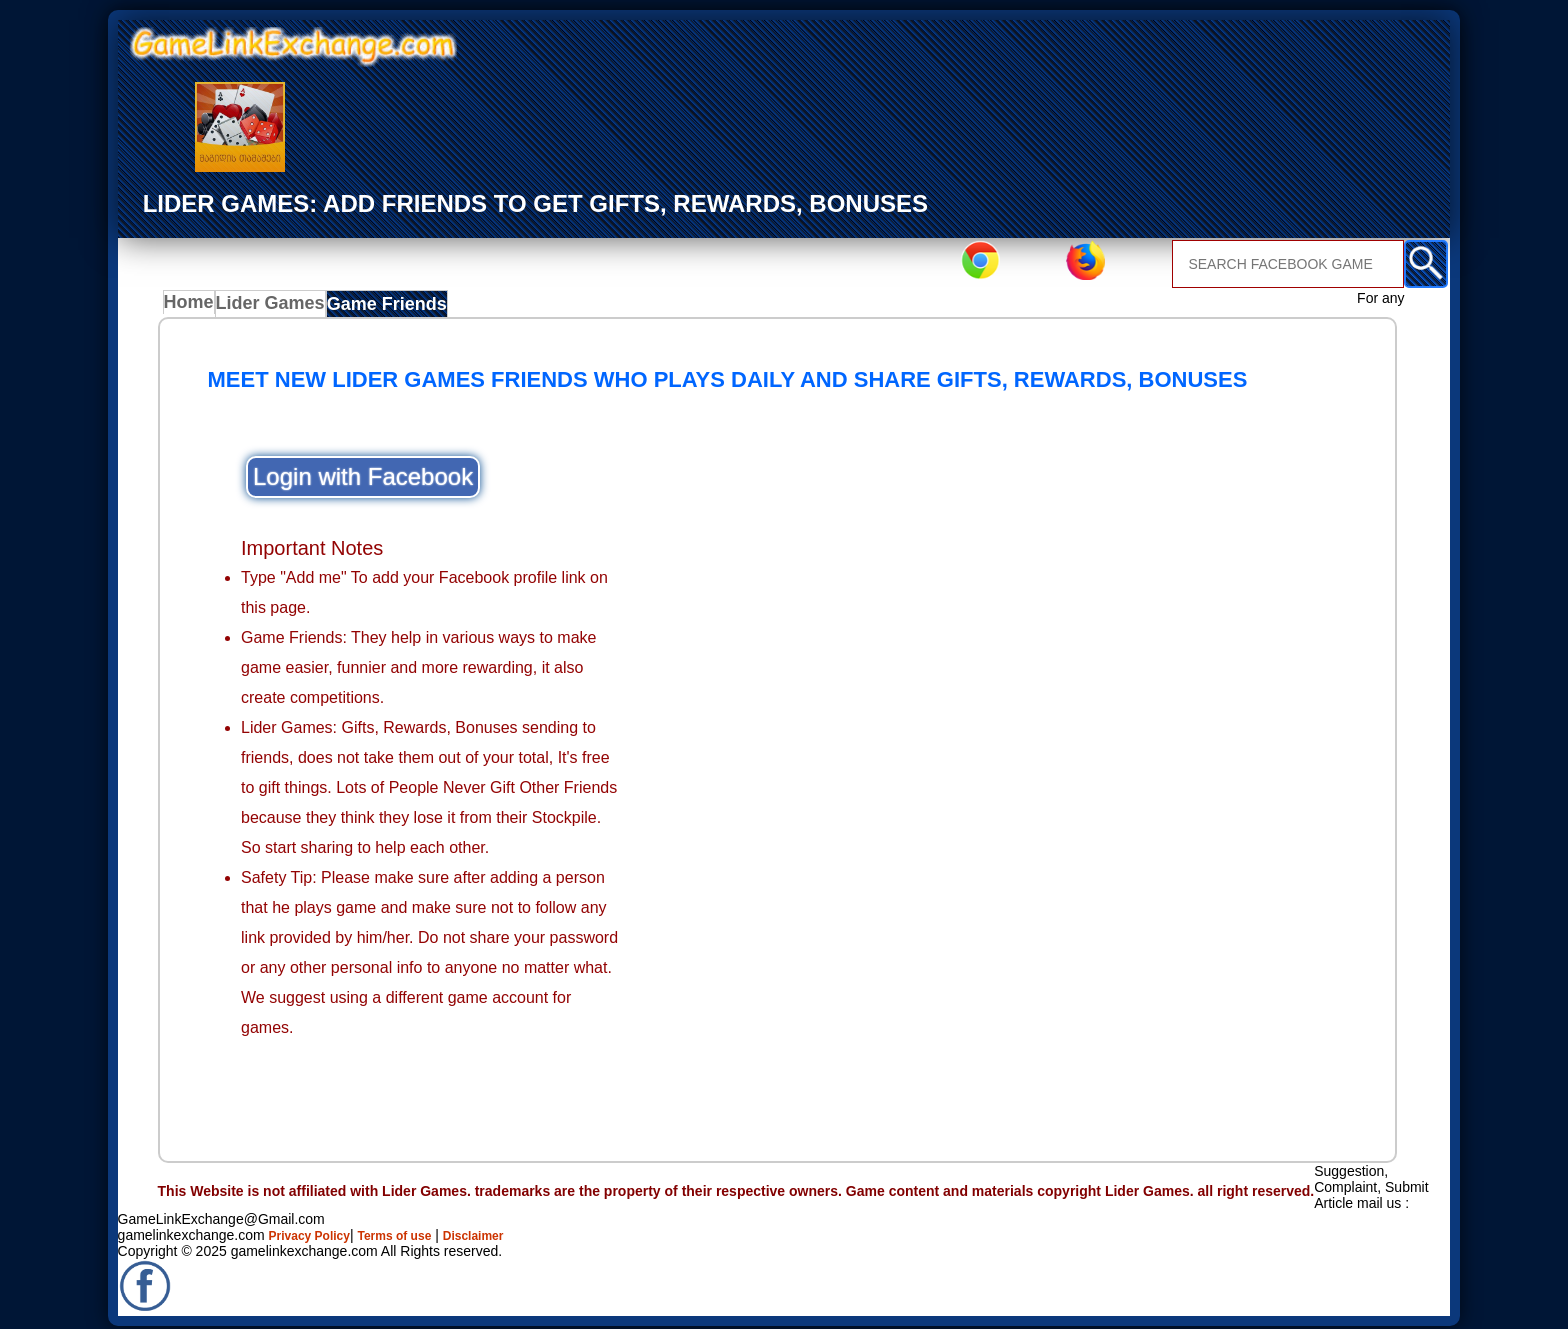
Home (193, 308)
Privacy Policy (316, 1228)
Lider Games (276, 308)
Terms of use (414, 1228)
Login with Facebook (363, 482)
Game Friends (387, 308)
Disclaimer (504, 1228)
